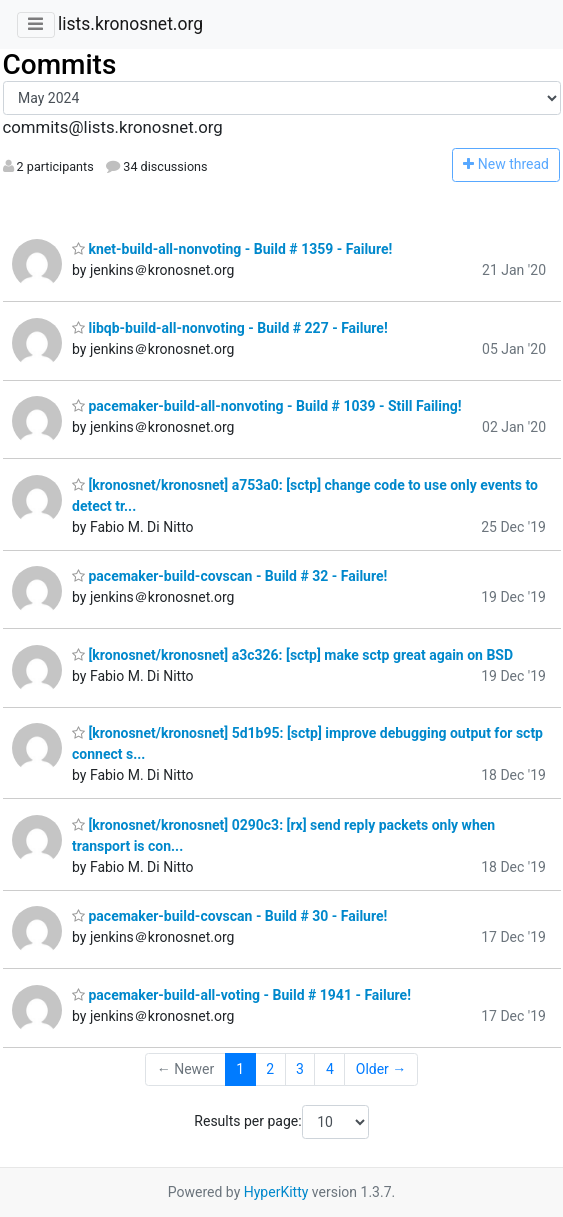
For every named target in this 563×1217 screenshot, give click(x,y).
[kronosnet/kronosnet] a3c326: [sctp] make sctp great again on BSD (292, 655)
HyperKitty (276, 1192)
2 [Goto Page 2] (270, 1069)
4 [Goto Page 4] (330, 1069)
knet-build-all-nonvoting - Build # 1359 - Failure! (232, 249)
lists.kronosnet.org (130, 24)
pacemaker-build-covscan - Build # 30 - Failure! (229, 916)
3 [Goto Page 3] (300, 1069)
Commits (60, 64)
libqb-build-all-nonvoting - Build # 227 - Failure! (230, 328)
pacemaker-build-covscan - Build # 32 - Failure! (229, 576)
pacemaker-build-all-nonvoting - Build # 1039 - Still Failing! (267, 406)
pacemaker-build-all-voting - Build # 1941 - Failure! (241, 995)
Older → (381, 1069)
